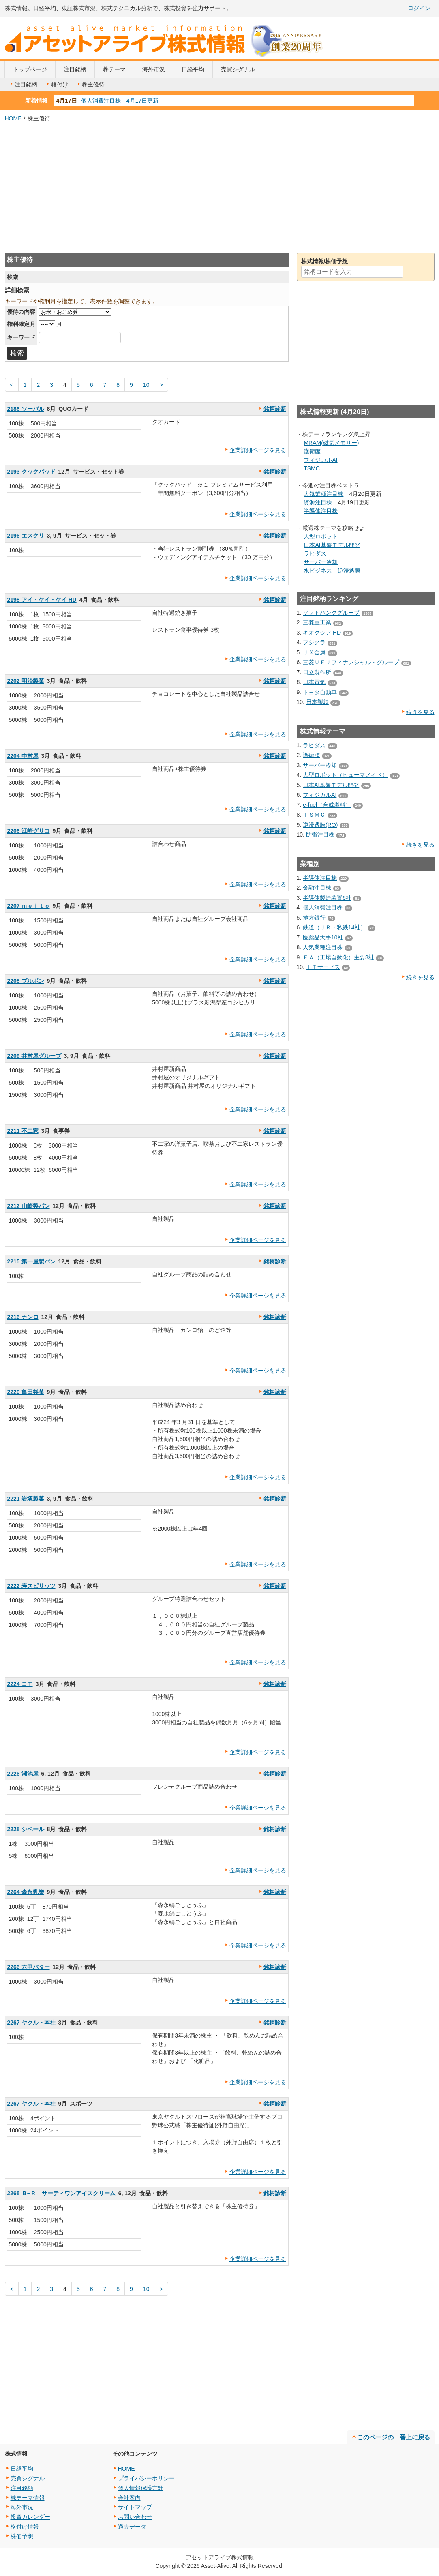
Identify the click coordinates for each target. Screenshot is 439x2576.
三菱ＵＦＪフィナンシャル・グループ (351, 662)
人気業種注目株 (323, 494)
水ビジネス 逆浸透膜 (332, 570)
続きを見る (420, 712)
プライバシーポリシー (146, 2478)
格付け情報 (25, 2526)
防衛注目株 (320, 834)
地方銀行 (314, 917)
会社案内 (129, 2497)
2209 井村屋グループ (34, 1056)
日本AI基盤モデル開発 (332, 545)
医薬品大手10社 (323, 937)
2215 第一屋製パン (31, 1261)
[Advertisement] (220, 188)
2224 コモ (20, 1684)
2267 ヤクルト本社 (31, 2022)
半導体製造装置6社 (327, 897)
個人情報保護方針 (140, 2488)
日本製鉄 (317, 702)
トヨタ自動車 (320, 692)
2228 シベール (25, 1829)
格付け (56, 84)
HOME (13, 118)
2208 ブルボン (25, 981)
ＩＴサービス (323, 967)
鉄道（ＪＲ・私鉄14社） (334, 927)
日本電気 (314, 682)
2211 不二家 (23, 1131)
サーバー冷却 (321, 562)
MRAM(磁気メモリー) (331, 443)
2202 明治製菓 (25, 681)
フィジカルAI (320, 460)
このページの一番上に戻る (393, 2437)
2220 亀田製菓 (25, 1392)
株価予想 (22, 2536)
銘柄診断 (274, 408)
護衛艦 (312, 451)
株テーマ (114, 69)
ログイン (419, 8)
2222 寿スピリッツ (31, 1586)
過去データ (132, 2526)
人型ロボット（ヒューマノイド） (345, 775)
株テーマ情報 (28, 2497)
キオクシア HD (322, 632)
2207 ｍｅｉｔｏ (28, 906)
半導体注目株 (321, 511)
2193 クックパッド (31, 471)
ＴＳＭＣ (314, 814)
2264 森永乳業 (25, 1892)
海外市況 (153, 69)
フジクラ (314, 642)
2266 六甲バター (28, 1967)
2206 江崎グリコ (28, 831)
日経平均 (193, 69)
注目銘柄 (75, 69)
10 (146, 385)
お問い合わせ (135, 2517)
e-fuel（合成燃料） (327, 805)
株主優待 (90, 84)
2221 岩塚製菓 (25, 1498)
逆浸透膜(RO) (320, 824)
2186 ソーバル (25, 408)
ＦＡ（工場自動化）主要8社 (338, 957)
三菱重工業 (317, 622)
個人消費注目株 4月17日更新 (119, 100)
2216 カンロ (23, 1317)
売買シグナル (238, 69)
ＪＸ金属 (314, 652)
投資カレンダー (30, 2517)
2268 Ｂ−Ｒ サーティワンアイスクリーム (61, 2193)
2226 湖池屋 (23, 1773)
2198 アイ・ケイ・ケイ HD (42, 599)
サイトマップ (135, 2507)
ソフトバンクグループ (331, 612)
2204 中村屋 (23, 756)
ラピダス (315, 553)
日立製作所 (317, 672)
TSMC (312, 468)
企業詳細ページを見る (257, 450)
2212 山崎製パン (28, 1206)
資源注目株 (318, 502)
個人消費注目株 (323, 907)
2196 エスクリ (25, 535)
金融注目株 (317, 887)
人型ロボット (321, 536)
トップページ (30, 69)
